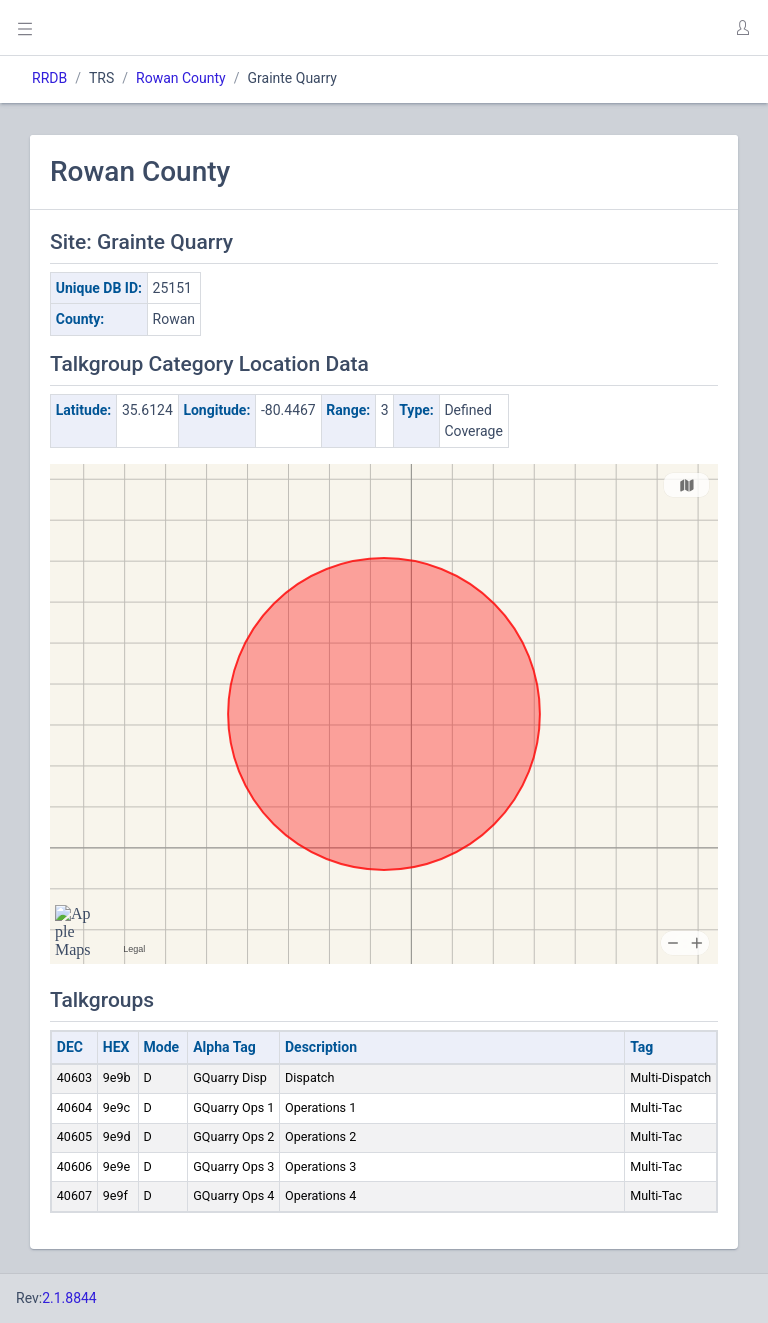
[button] (742, 28)
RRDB (49, 78)
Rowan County (181, 78)
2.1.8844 (69, 1298)
